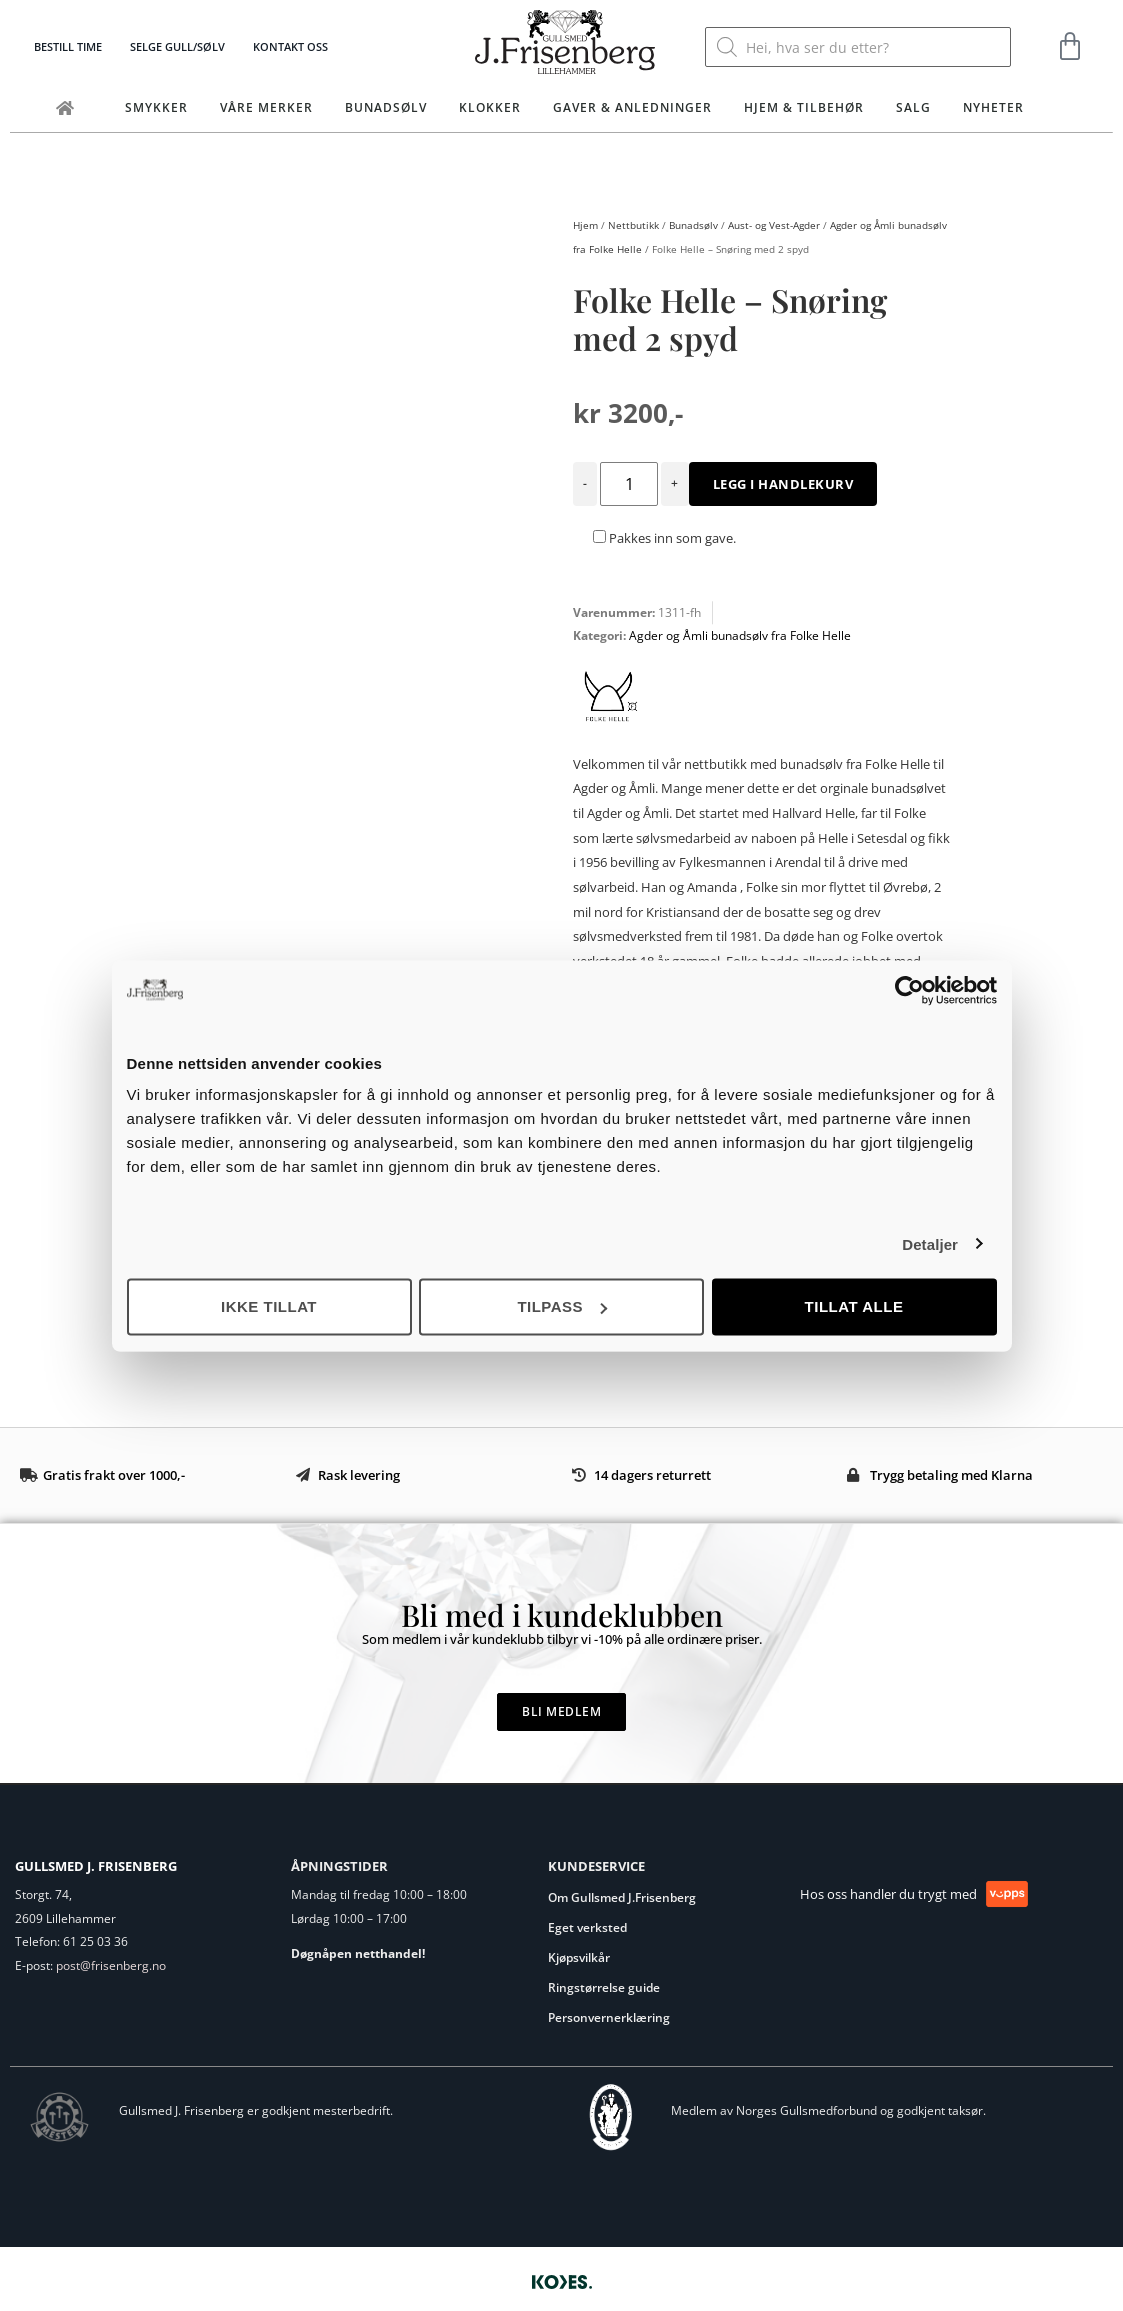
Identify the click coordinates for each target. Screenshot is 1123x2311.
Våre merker (266, 107)
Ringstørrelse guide (604, 1987)
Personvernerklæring (609, 2017)
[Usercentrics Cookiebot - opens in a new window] (909, 990)
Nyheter (993, 107)
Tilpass (562, 1306)
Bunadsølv (386, 107)
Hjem (585, 225)
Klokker (490, 107)
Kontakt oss (290, 46)
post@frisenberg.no (111, 1965)
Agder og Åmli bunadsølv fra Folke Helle (740, 635)
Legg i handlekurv (783, 484)
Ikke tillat (269, 1306)
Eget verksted (587, 1927)
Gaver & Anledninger (632, 107)
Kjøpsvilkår (579, 1957)
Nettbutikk (633, 225)
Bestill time (68, 46)
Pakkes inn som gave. (664, 538)
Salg (913, 107)
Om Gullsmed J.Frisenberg (622, 1897)
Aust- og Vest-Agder (774, 225)
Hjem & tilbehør (804, 107)
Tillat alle (854, 1306)
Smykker (156, 107)
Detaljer (930, 1243)
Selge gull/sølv (177, 46)
